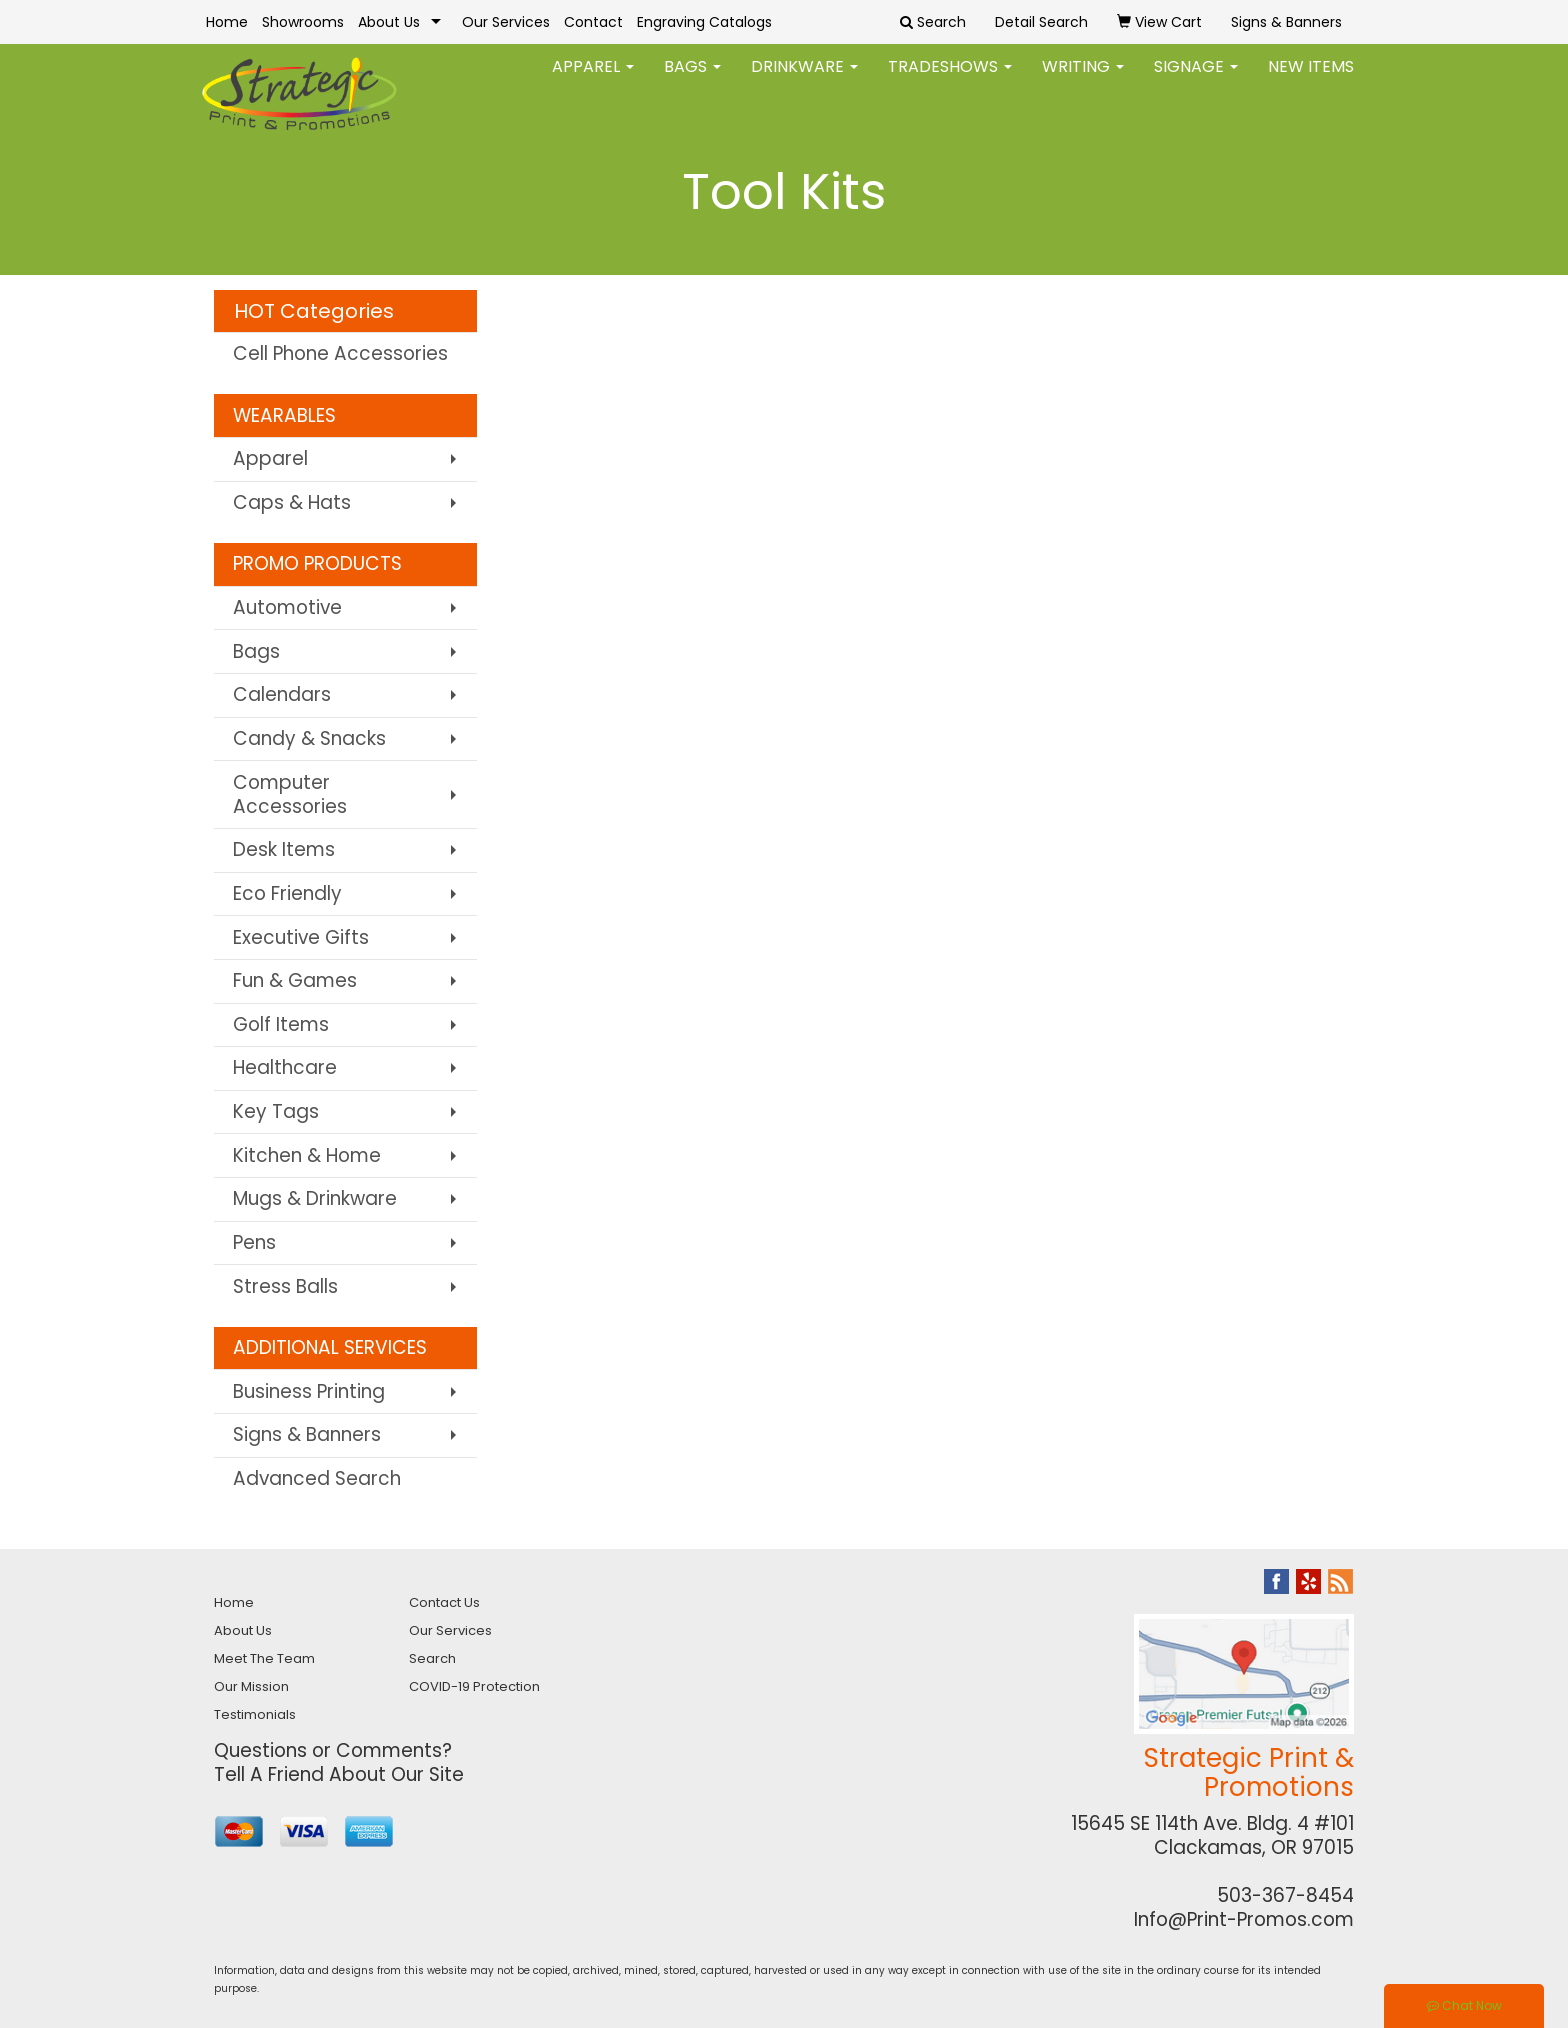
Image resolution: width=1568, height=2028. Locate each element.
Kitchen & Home (307, 1155)
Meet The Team (264, 1658)
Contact (593, 22)
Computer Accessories (290, 794)
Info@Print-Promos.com (1244, 1919)
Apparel (593, 79)
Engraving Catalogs (704, 22)
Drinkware (804, 79)
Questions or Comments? (333, 1750)
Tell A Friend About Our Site (339, 1774)
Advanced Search (317, 1478)
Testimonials (255, 1714)
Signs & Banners (307, 1434)
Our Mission (251, 1686)
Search (432, 1658)
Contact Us (444, 1602)
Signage (1196, 79)
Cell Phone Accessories (340, 353)
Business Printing (309, 1391)
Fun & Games (295, 980)
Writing (1083, 79)
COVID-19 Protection (474, 1686)
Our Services (506, 22)
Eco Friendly (287, 893)
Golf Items (281, 1024)
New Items (1311, 79)
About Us (389, 22)
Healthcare (285, 1067)
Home (227, 22)
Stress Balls (285, 1286)
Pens (254, 1242)
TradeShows (950, 79)
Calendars (282, 694)
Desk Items (284, 849)
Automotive (287, 607)
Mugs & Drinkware (315, 1198)
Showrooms (303, 22)
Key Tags (276, 1111)
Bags (692, 79)
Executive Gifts (301, 937)
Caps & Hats (292, 502)
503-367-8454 (1285, 1895)
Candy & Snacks (309, 738)
